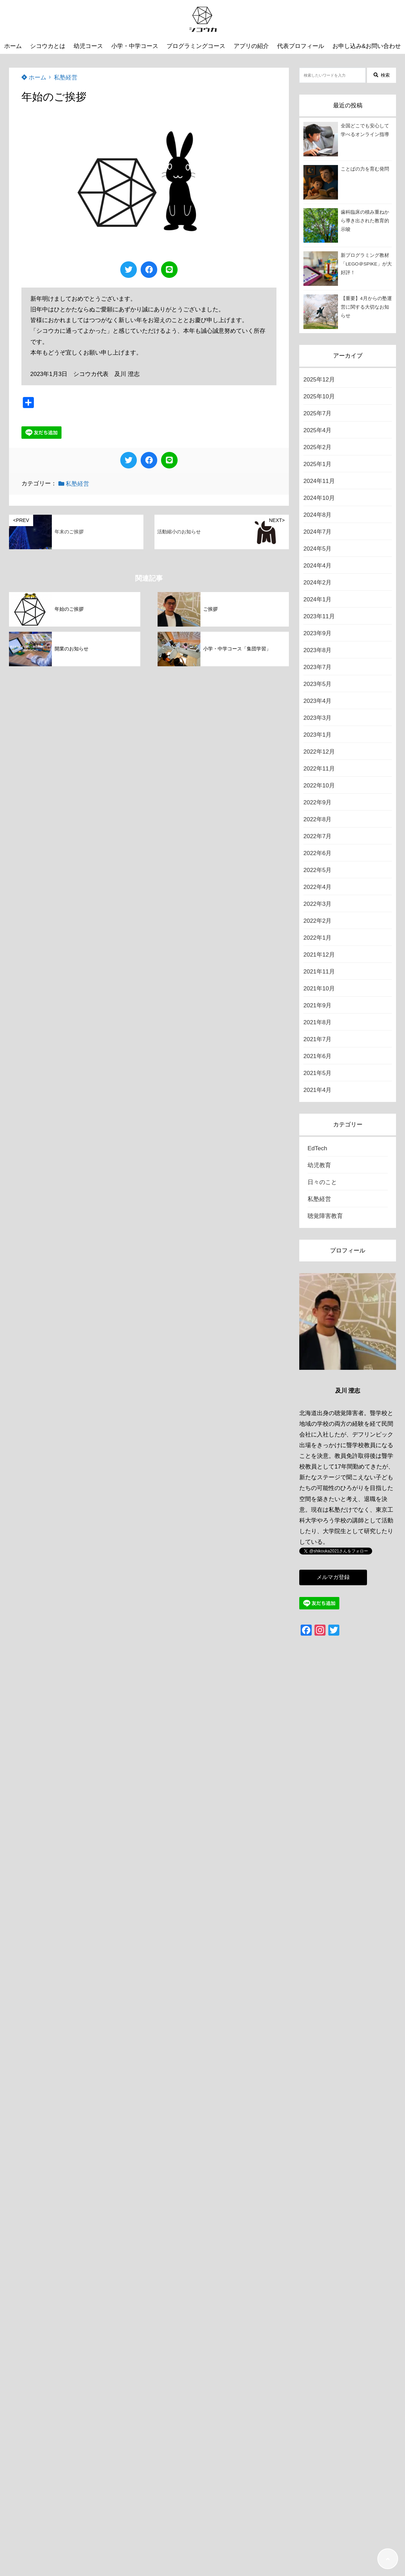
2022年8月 (317, 819)
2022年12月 (319, 751)
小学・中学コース (134, 46)
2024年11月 (319, 481)
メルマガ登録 (333, 1577)
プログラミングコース (196, 46)
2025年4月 (317, 430)
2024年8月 (317, 515)
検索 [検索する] (382, 75)
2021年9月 (317, 1005)
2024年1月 (317, 599)
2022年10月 (319, 785)
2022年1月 (317, 937)
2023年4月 (317, 701)
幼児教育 (319, 1165)
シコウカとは (47, 46)
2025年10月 (319, 396)
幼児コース (88, 46)
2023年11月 (319, 616)
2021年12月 (319, 954)
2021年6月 (317, 1056)
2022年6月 (317, 853)
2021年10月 (319, 988)
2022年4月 (317, 887)
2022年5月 (317, 870)
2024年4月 (317, 565)
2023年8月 (317, 650)
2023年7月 (317, 667)
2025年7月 (317, 413)
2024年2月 (317, 582)
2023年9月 (317, 633)
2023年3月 (317, 718)
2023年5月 (317, 684)
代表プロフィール (300, 46)
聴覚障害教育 (325, 1216)
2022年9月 (317, 802)
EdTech (317, 1148)
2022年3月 (317, 904)
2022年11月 (319, 768)
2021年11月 (319, 971)
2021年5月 (317, 1073)
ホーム (33, 77)
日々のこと (322, 1182)
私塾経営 (65, 77)
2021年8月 (317, 1022)
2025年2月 (317, 447)
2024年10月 (319, 498)
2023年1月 (317, 735)
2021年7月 (317, 1039)
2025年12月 (319, 379)
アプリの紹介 (251, 46)
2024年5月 (317, 548)
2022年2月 (317, 921)
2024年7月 (317, 532)
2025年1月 (317, 464)
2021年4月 (317, 1090)
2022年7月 (317, 836)
